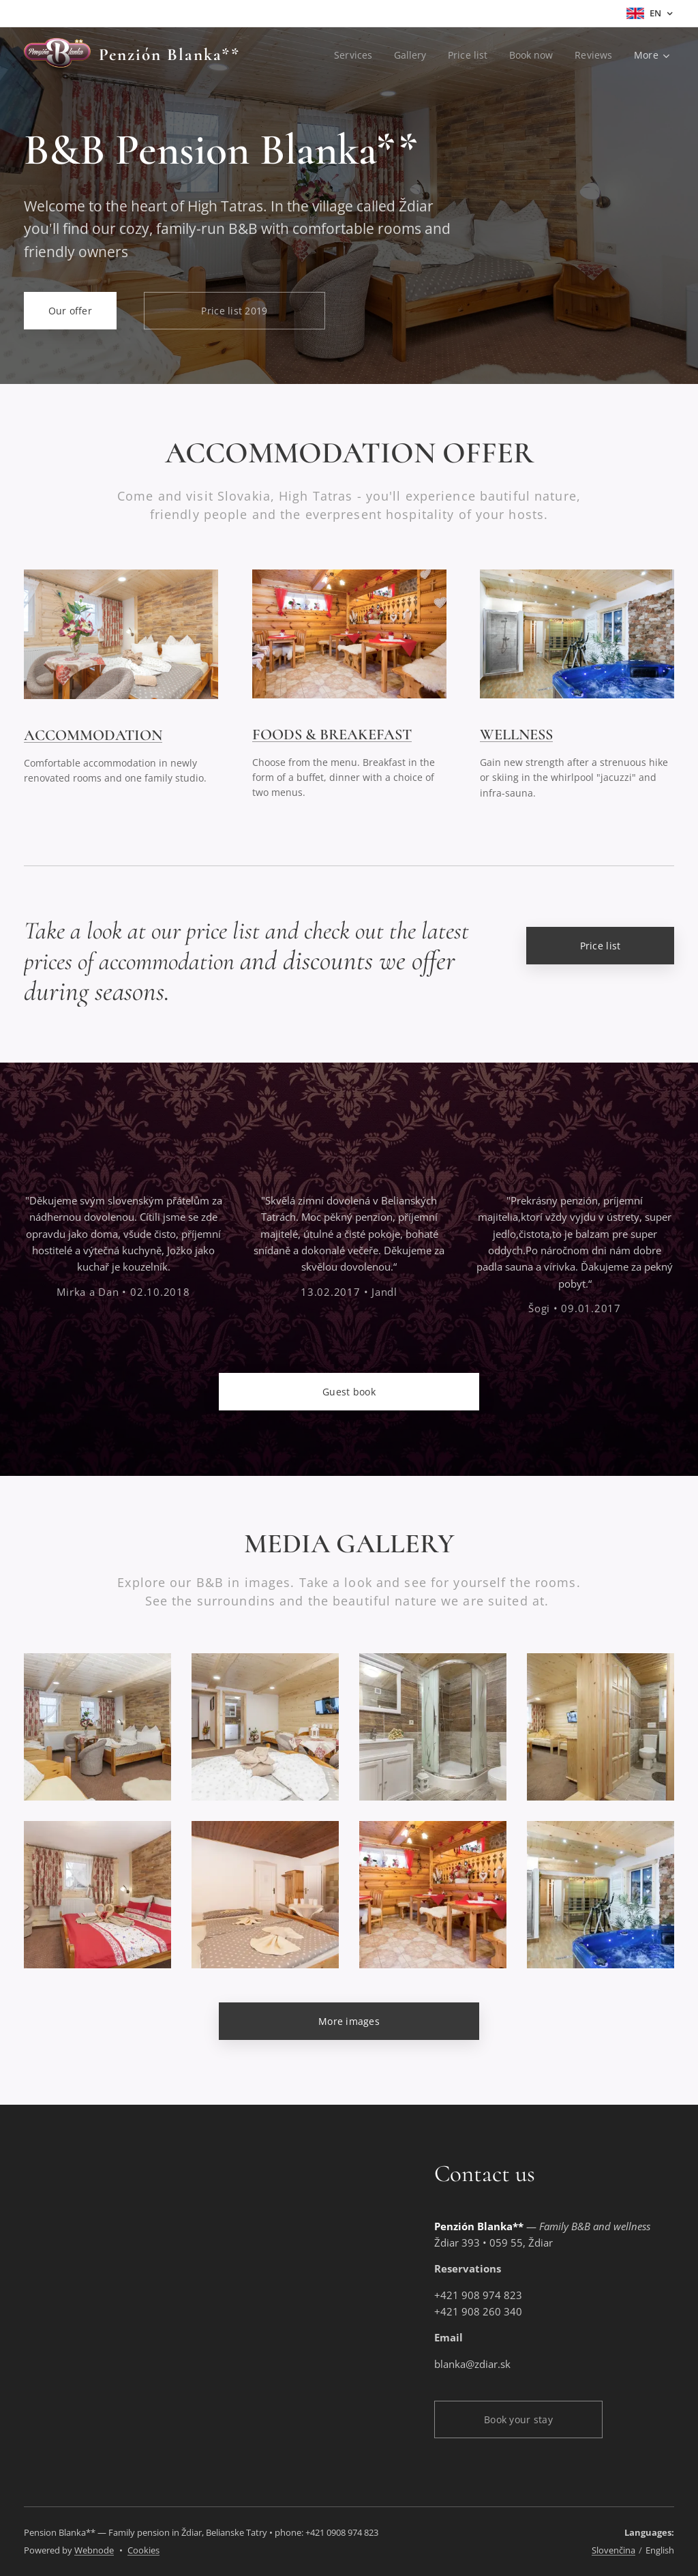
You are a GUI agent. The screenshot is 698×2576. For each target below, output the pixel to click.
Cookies (143, 2550)
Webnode (94, 2550)
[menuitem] (351, 55)
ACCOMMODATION (93, 735)
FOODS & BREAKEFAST (332, 734)
